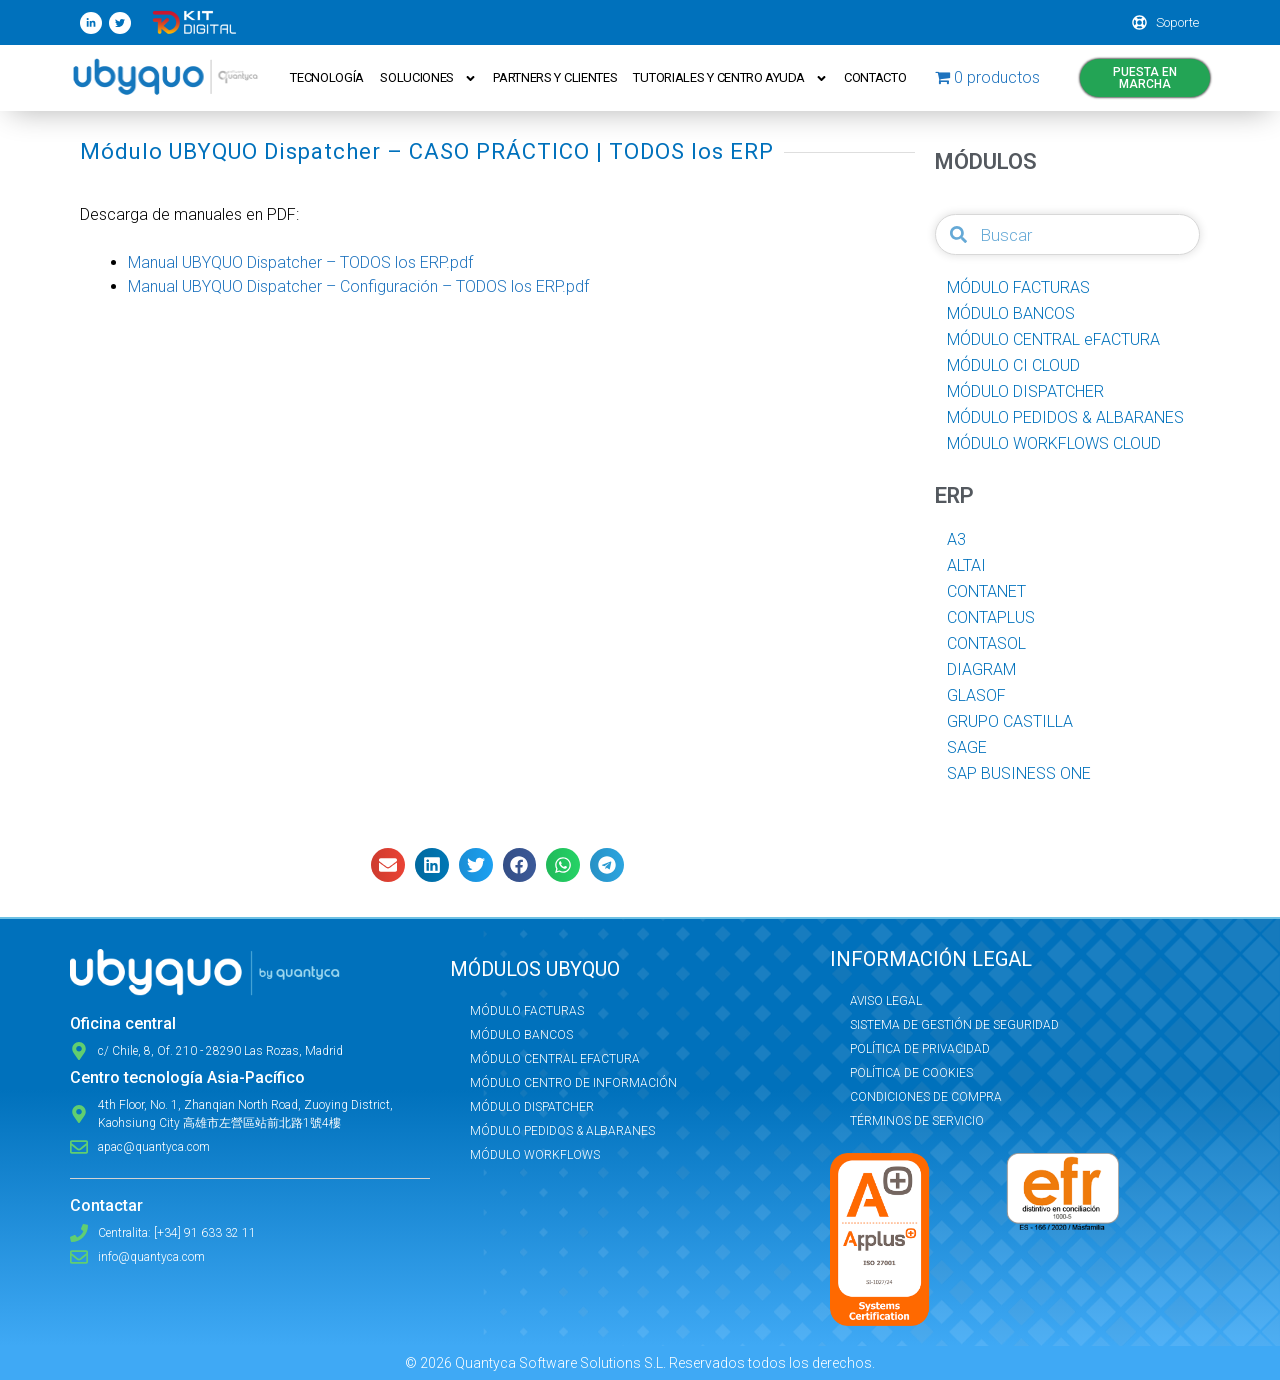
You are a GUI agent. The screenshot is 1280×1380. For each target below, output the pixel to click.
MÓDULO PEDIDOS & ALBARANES (1065, 417)
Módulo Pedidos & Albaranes (562, 1131)
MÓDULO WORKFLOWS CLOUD (1054, 443)
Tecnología (327, 77)
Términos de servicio (917, 1121)
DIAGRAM (981, 669)
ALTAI (966, 565)
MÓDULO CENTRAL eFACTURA (1053, 339)
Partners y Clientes (555, 77)
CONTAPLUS (991, 617)
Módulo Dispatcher (532, 1107)
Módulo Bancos (521, 1035)
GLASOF (976, 695)
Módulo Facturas (527, 1011)
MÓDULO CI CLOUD (1013, 365)
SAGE (967, 747)
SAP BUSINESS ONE (1019, 773)
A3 (956, 539)
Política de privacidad (920, 1049)
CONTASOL (986, 643)
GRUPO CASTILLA (1010, 721)
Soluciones (428, 78)
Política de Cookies (911, 1073)
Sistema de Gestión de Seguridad (954, 1025)
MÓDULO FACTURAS (1018, 287)
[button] (388, 865)
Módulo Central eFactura (555, 1059)
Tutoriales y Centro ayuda (731, 78)
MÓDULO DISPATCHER (1025, 391)
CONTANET (986, 591)
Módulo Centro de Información (573, 1083)
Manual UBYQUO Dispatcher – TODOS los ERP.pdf (300, 262)
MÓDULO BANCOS (1011, 313)
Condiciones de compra (926, 1097)
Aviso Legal (886, 1001)
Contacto (875, 77)
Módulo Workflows (535, 1155)
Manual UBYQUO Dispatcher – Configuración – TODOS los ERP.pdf (358, 286)
